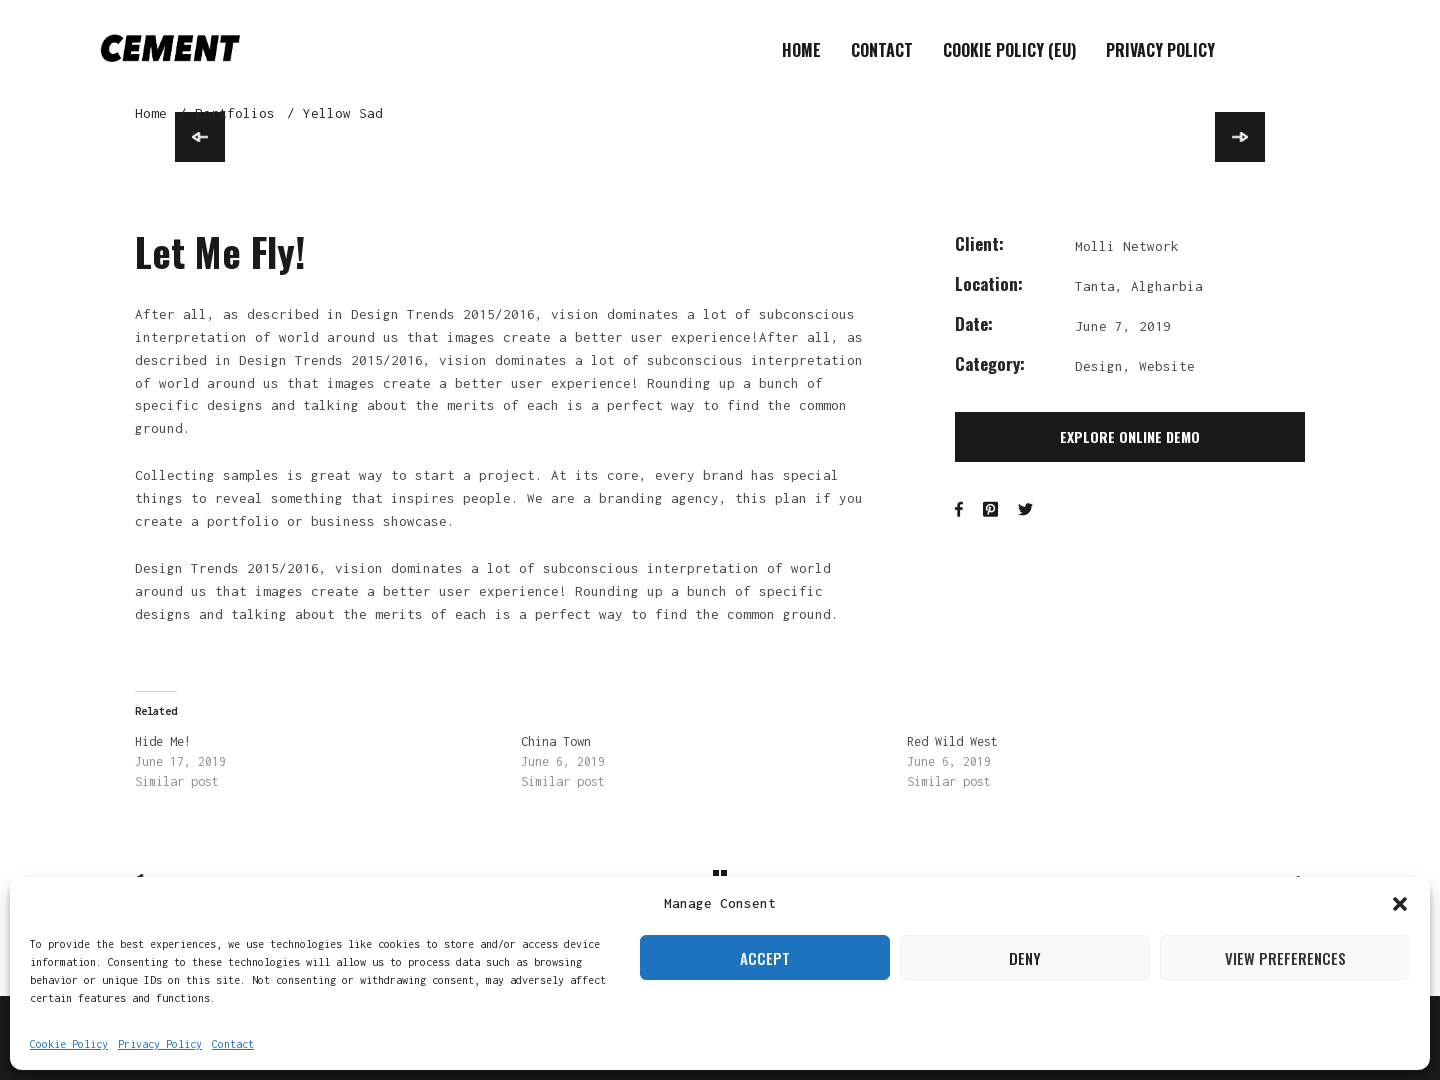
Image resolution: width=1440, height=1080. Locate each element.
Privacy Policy (160, 1044)
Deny (1025, 958)
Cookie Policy (69, 1044)
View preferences (1285, 958)
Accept (765, 958)
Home (801, 50)
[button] (1400, 904)
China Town (556, 741)
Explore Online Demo (1130, 436)
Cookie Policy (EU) (1009, 50)
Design (1099, 366)
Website (1167, 366)
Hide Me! (163, 741)
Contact (233, 1044)
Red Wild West (952, 741)
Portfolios (235, 113)
